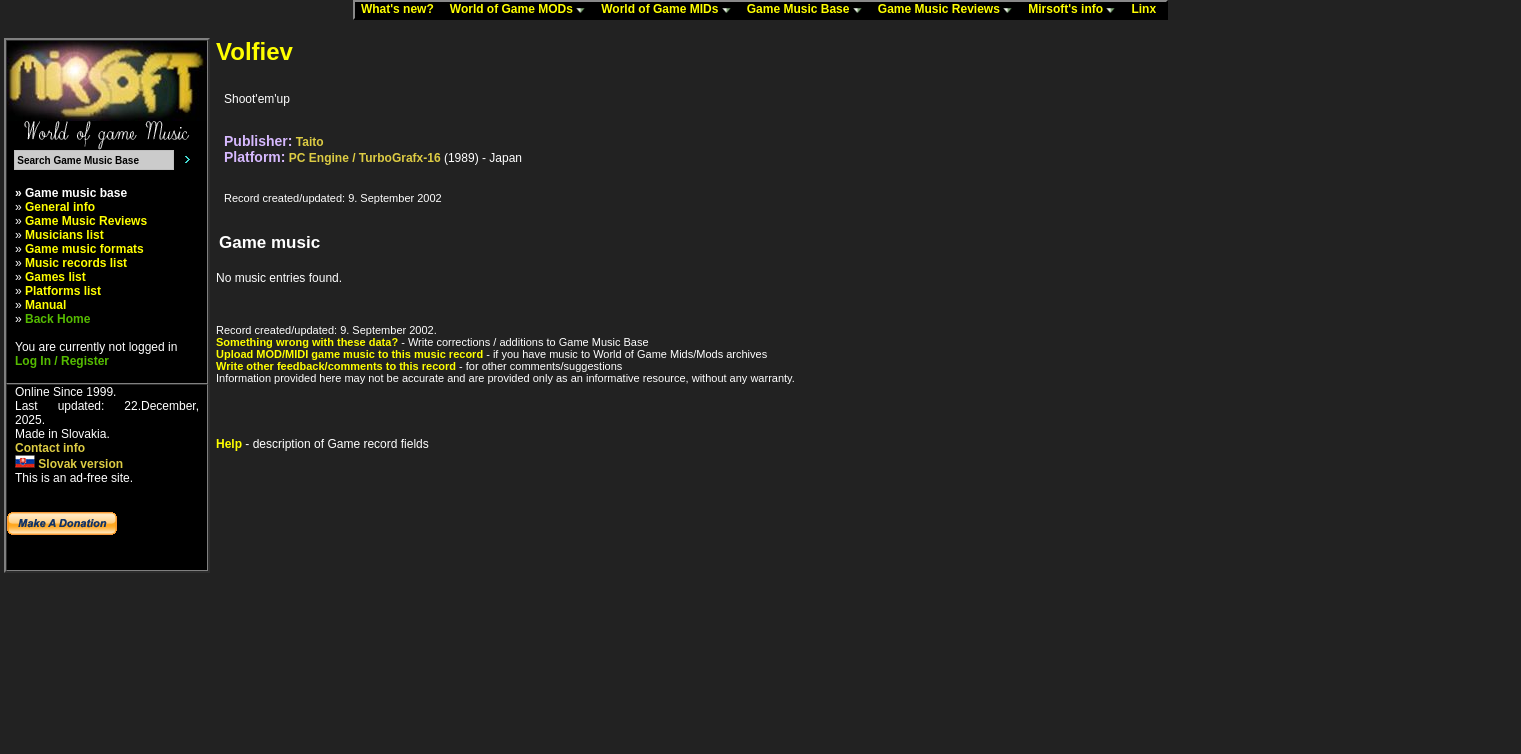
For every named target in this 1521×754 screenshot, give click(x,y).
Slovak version (69, 464)
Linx (1148, 10)
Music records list (76, 263)
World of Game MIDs (670, 10)
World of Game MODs (522, 10)
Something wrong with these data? (307, 342)
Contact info (50, 448)
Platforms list (63, 291)
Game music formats (84, 249)
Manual (45, 305)
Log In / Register (62, 361)
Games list (55, 277)
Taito (310, 142)
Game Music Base (809, 10)
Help (229, 444)
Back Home (57, 319)
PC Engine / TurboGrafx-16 (365, 158)
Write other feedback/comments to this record (336, 366)
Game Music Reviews (949, 10)
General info (60, 207)
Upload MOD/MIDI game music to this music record (349, 354)
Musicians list (64, 235)
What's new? (402, 10)
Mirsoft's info (1076, 10)
